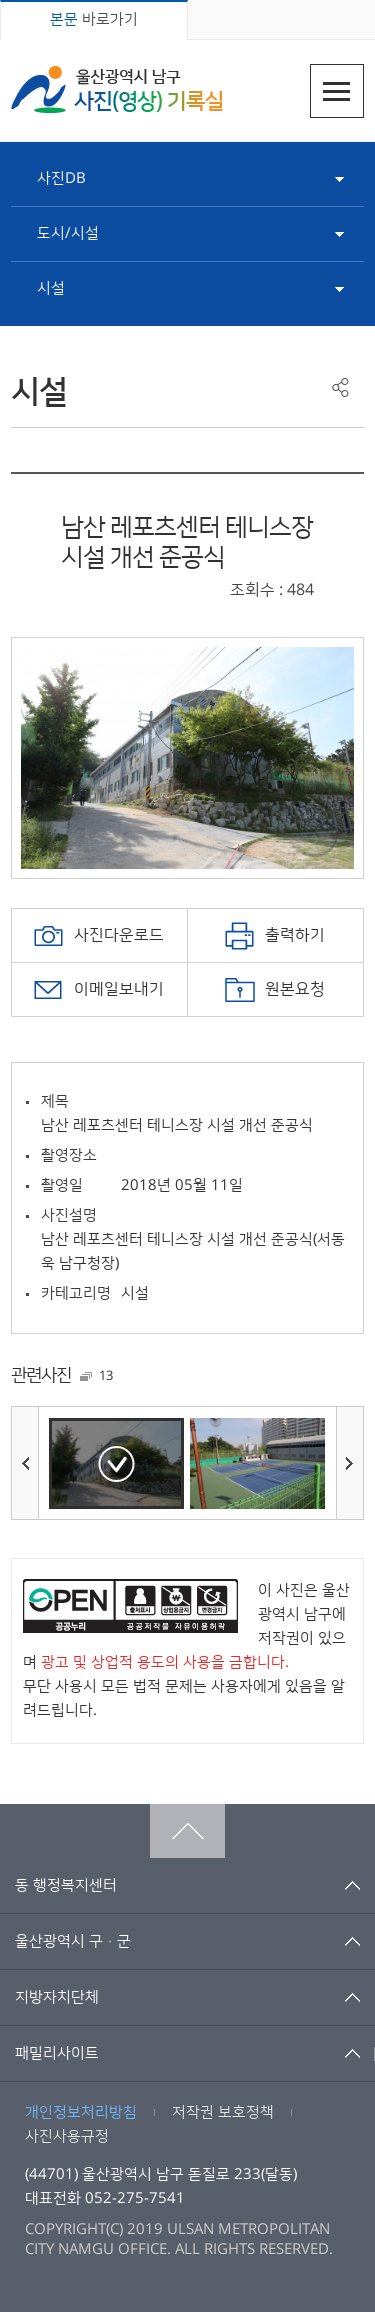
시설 (51, 288)
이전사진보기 (25, 1463)
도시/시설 (68, 233)
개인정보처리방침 (81, 2112)
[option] (187, 758)
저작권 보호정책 (223, 2112)
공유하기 (340, 387)
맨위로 (187, 1831)
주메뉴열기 (337, 91)
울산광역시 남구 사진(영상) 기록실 (117, 89)
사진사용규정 (67, 2136)
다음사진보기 (350, 1463)
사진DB (61, 178)
